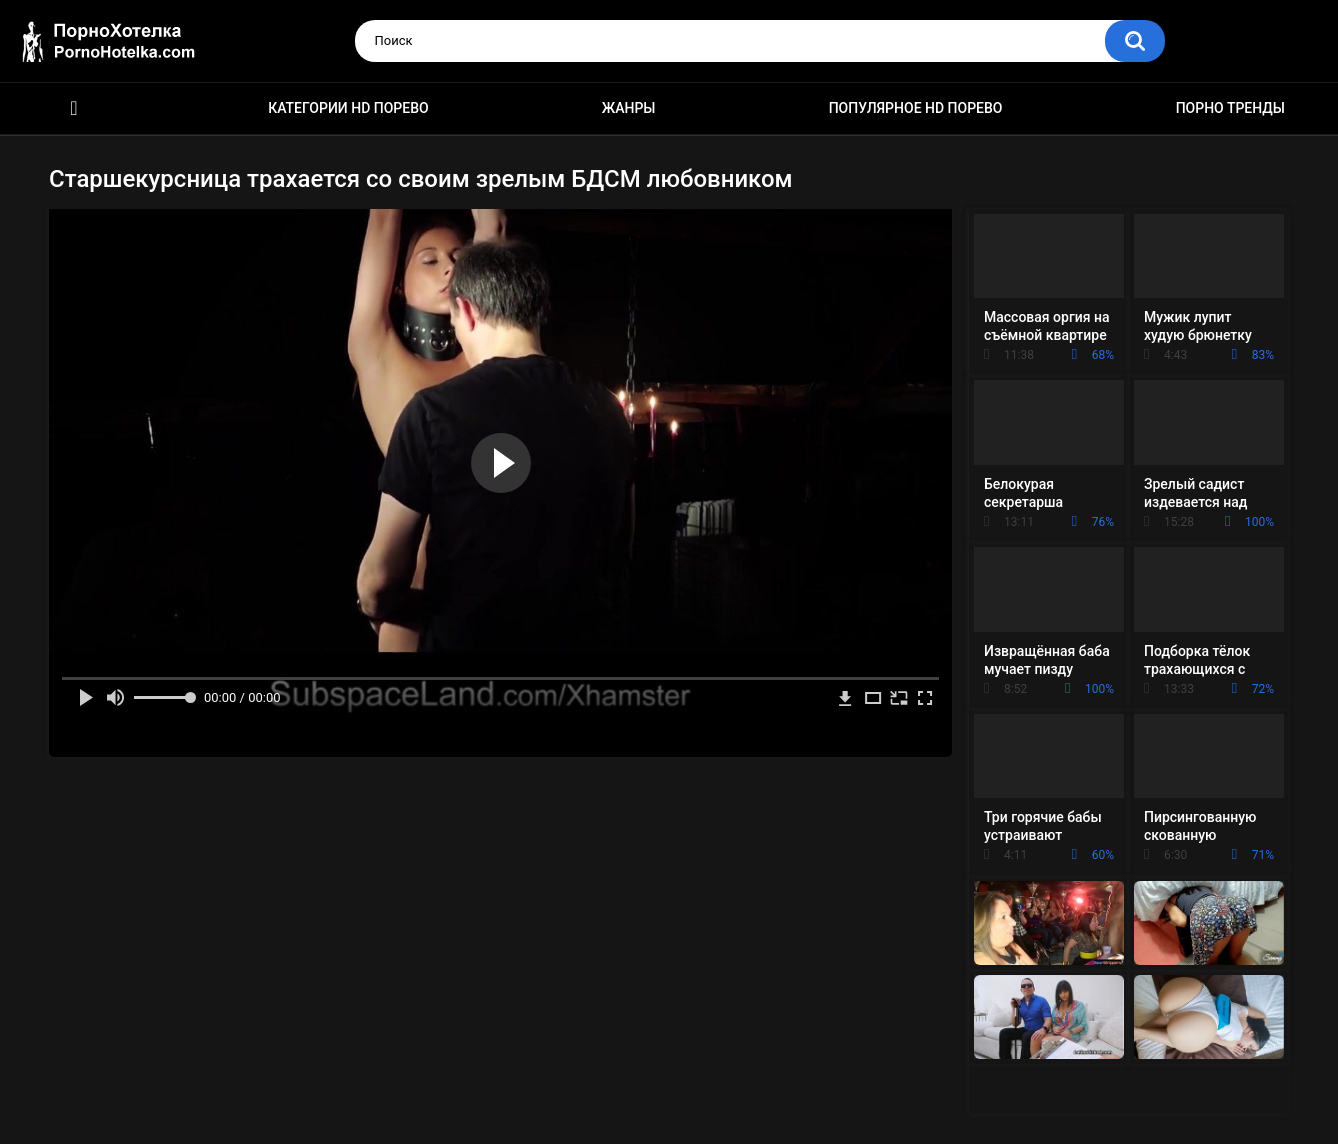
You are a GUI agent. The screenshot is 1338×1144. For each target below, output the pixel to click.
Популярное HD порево (916, 108)
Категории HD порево (348, 108)
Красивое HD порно (74, 108)
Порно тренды (1230, 108)
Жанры (629, 108)
